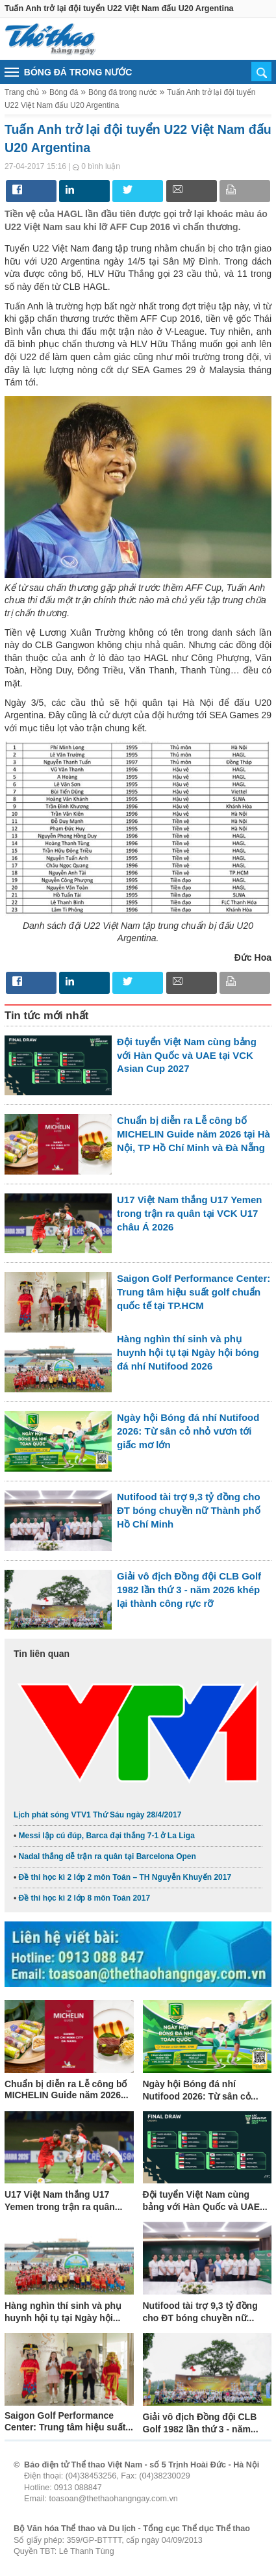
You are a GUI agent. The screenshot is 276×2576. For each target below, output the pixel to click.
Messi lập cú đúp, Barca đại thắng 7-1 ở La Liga (107, 1835)
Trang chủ (22, 92)
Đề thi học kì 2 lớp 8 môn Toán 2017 (85, 1898)
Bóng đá (63, 92)
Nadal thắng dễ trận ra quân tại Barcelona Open (107, 1856)
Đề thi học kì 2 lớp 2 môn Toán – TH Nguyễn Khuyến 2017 (125, 1877)
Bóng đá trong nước (122, 92)
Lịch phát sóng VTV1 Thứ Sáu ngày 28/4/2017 (97, 1814)
